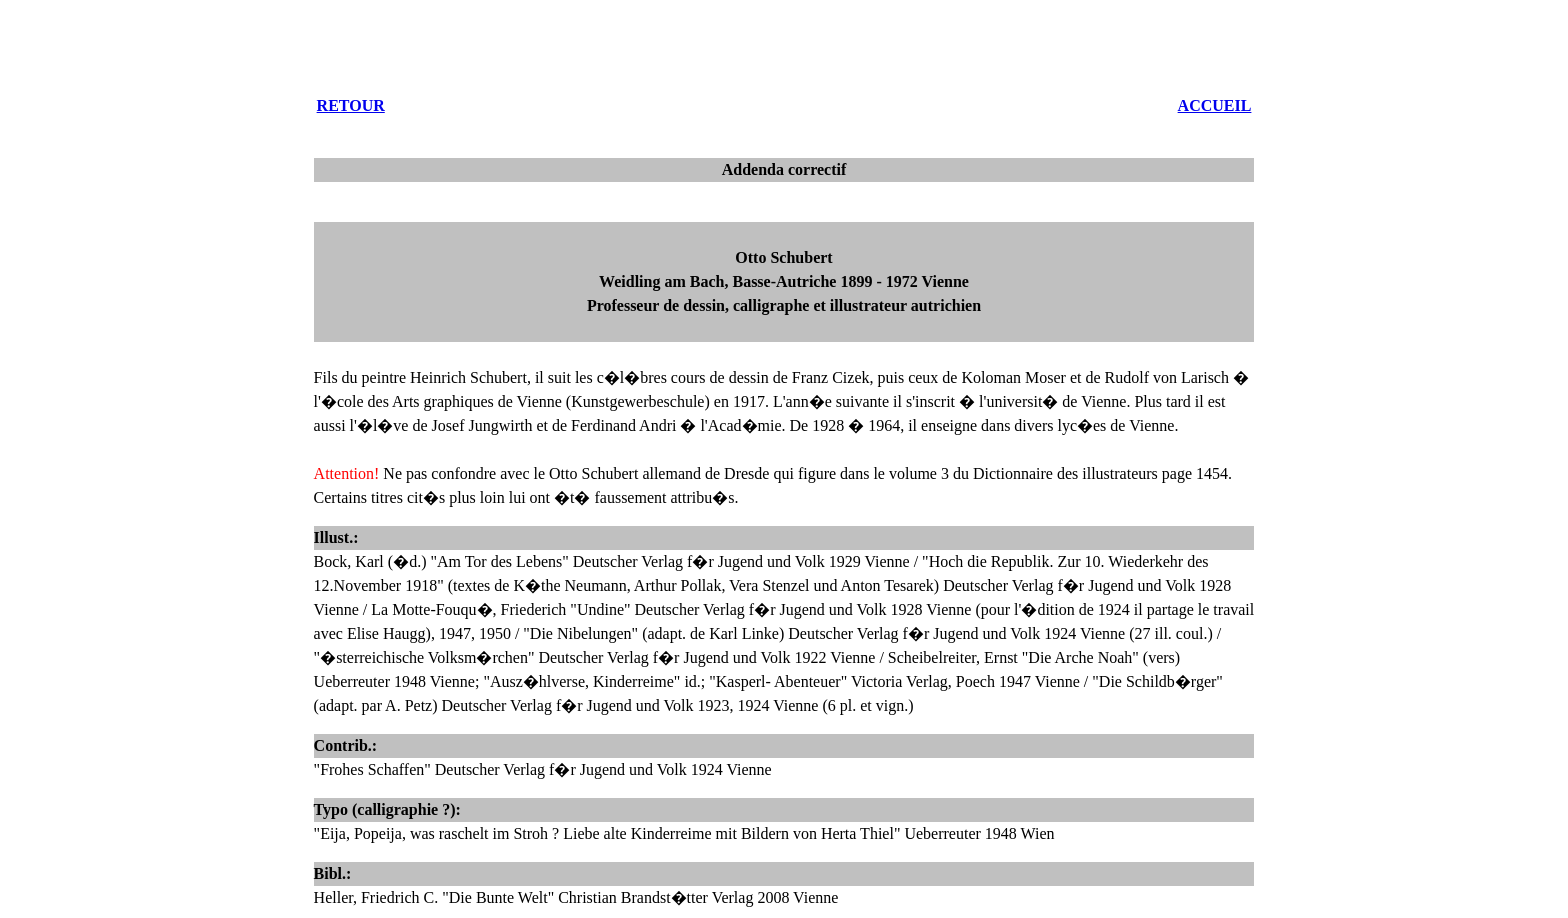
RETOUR (351, 105)
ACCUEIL (1215, 105)
